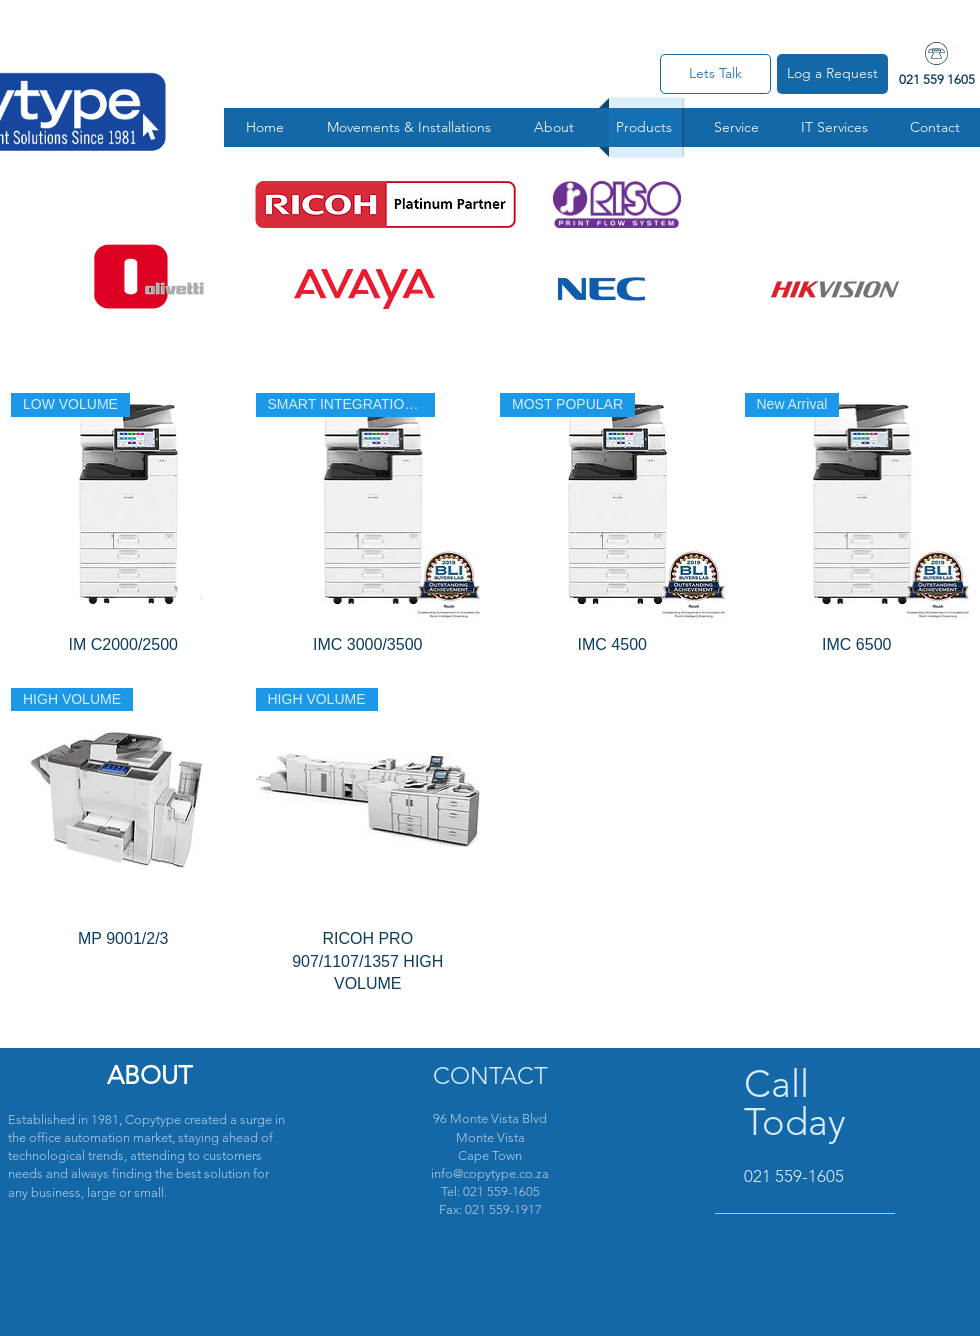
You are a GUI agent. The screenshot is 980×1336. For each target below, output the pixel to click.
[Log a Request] (832, 74)
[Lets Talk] (715, 74)
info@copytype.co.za (490, 1173)
